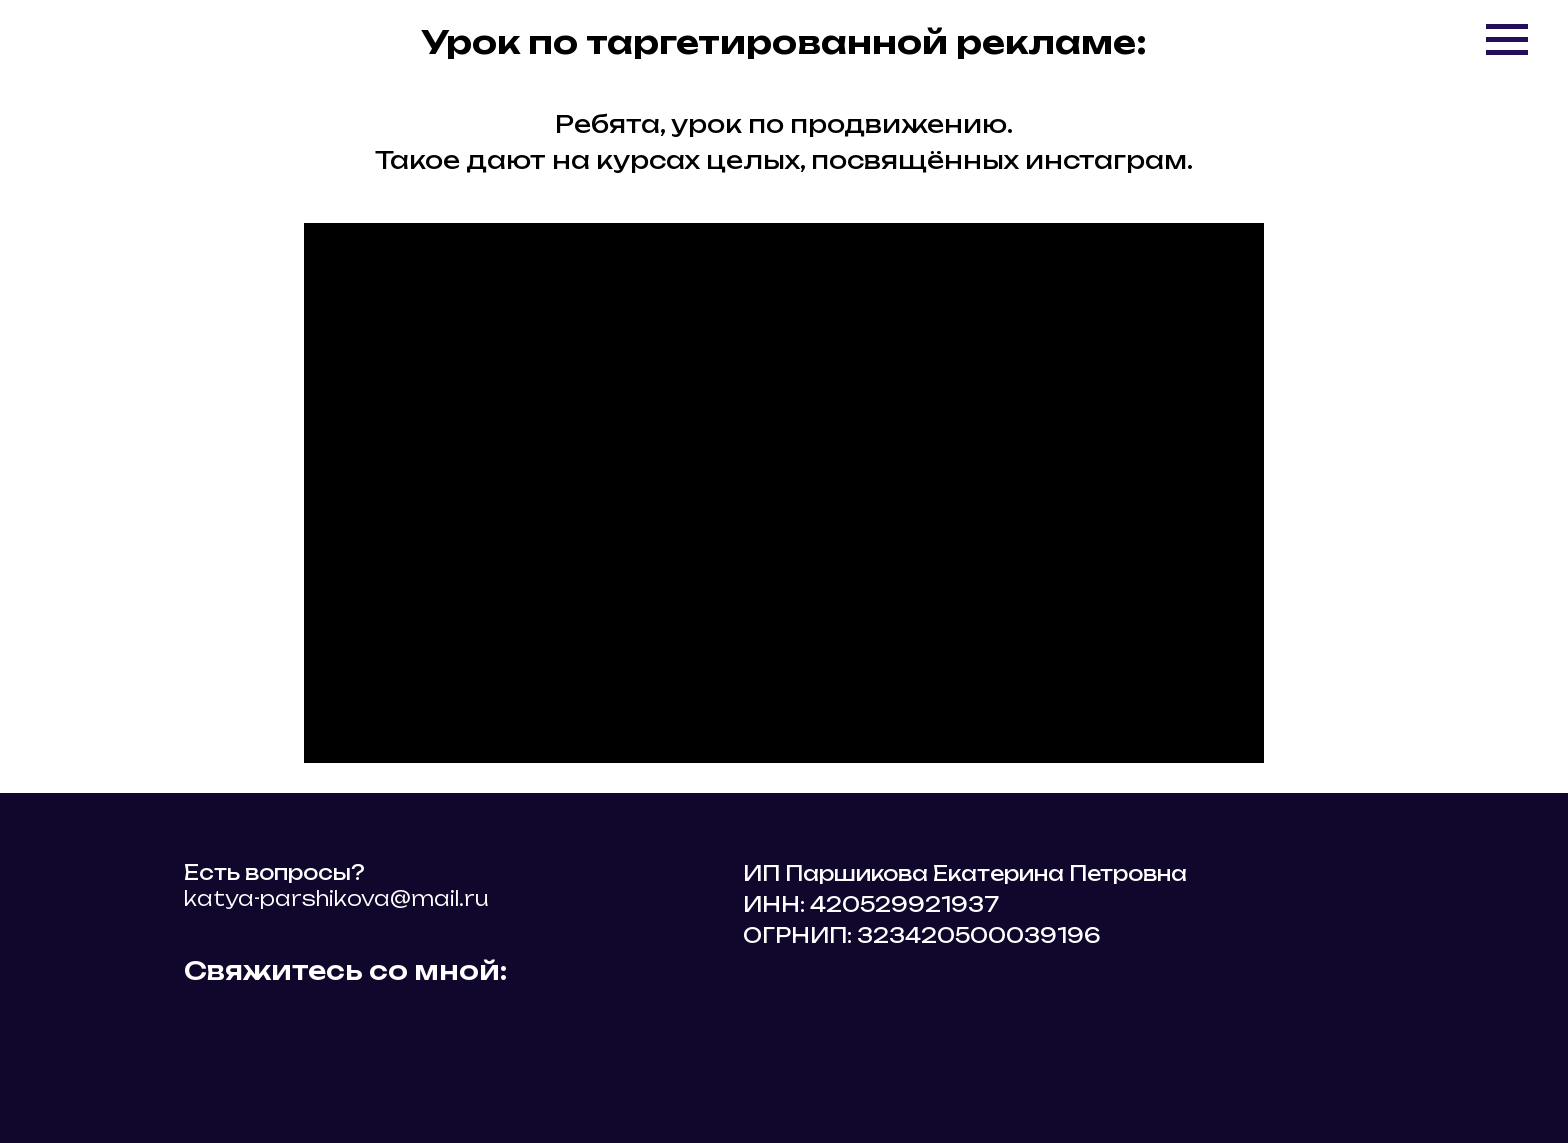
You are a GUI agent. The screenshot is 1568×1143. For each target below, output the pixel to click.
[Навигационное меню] (1507, 40)
